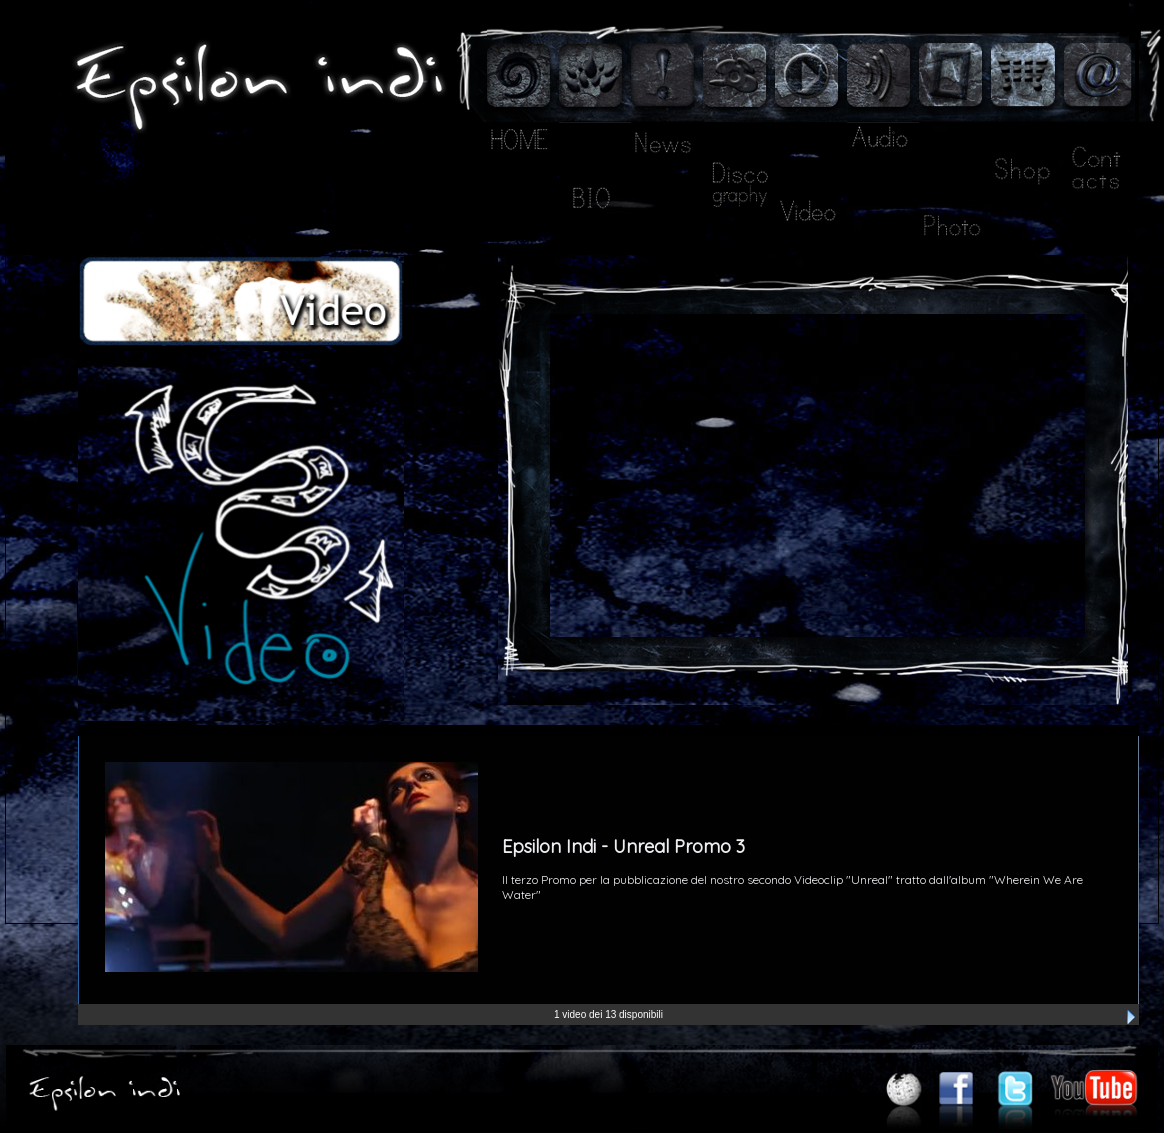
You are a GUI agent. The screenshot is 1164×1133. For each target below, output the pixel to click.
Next (1131, 1017)
